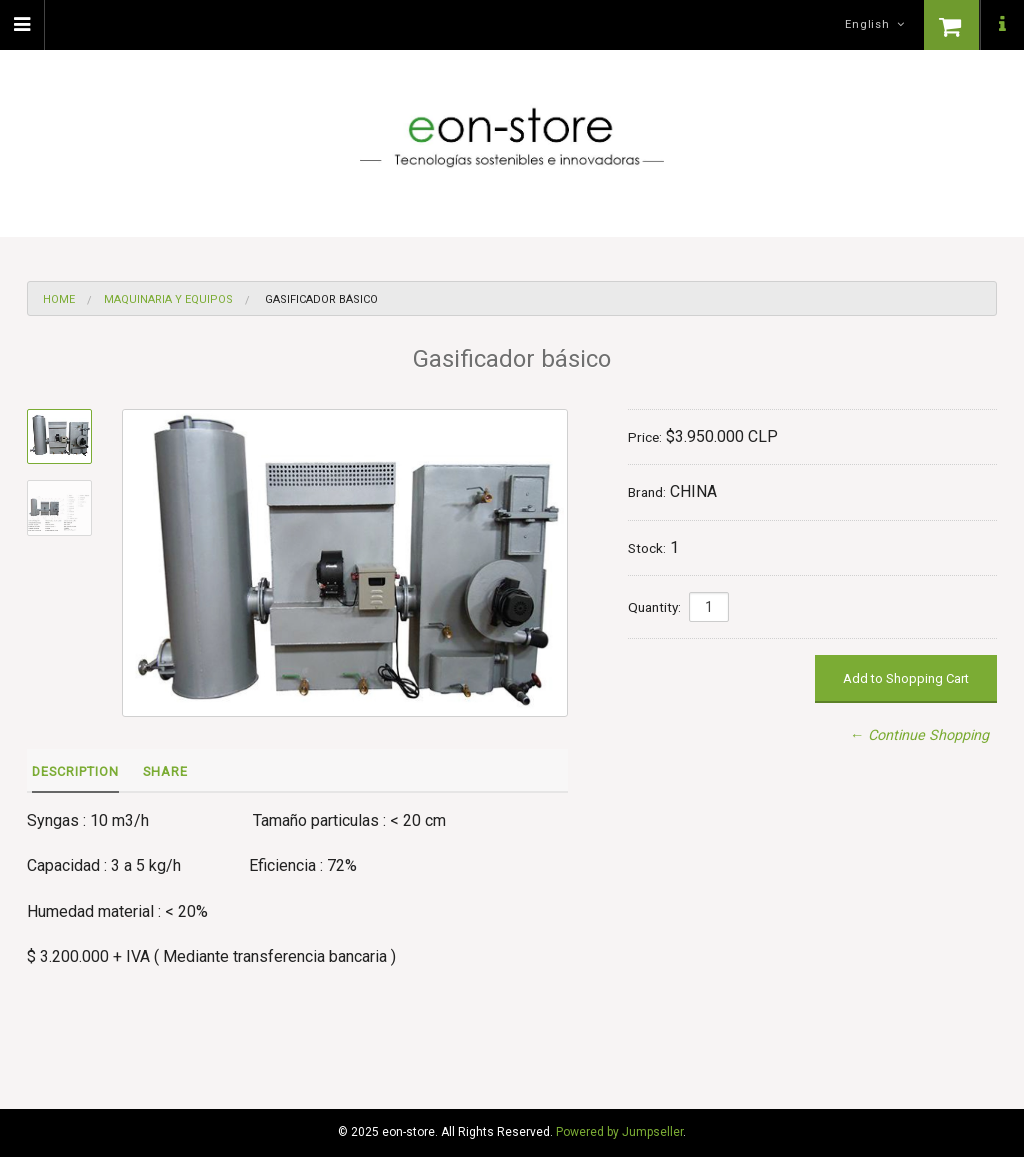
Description (75, 771)
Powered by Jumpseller (619, 1132)
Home (59, 299)
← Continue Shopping (919, 735)
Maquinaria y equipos (168, 299)
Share (165, 771)
